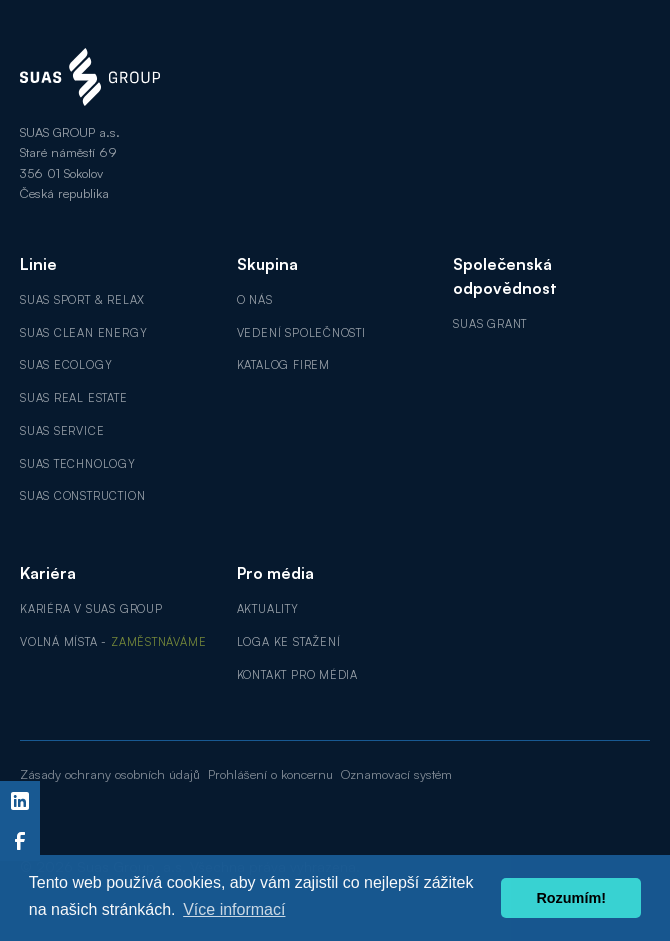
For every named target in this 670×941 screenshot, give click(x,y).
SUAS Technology (78, 464)
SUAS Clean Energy (83, 333)
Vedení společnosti (301, 333)
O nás (255, 300)
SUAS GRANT (490, 324)
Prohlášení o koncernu (270, 774)
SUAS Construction (82, 496)
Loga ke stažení (289, 642)
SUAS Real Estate (74, 398)
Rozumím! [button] (571, 898)
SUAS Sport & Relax (82, 300)
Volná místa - (113, 642)
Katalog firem (283, 365)
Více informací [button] (234, 909)
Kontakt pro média (297, 675)
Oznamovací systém (396, 774)
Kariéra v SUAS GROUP (91, 609)
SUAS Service (62, 431)
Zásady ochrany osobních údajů (110, 774)
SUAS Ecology (66, 365)
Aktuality (268, 609)
